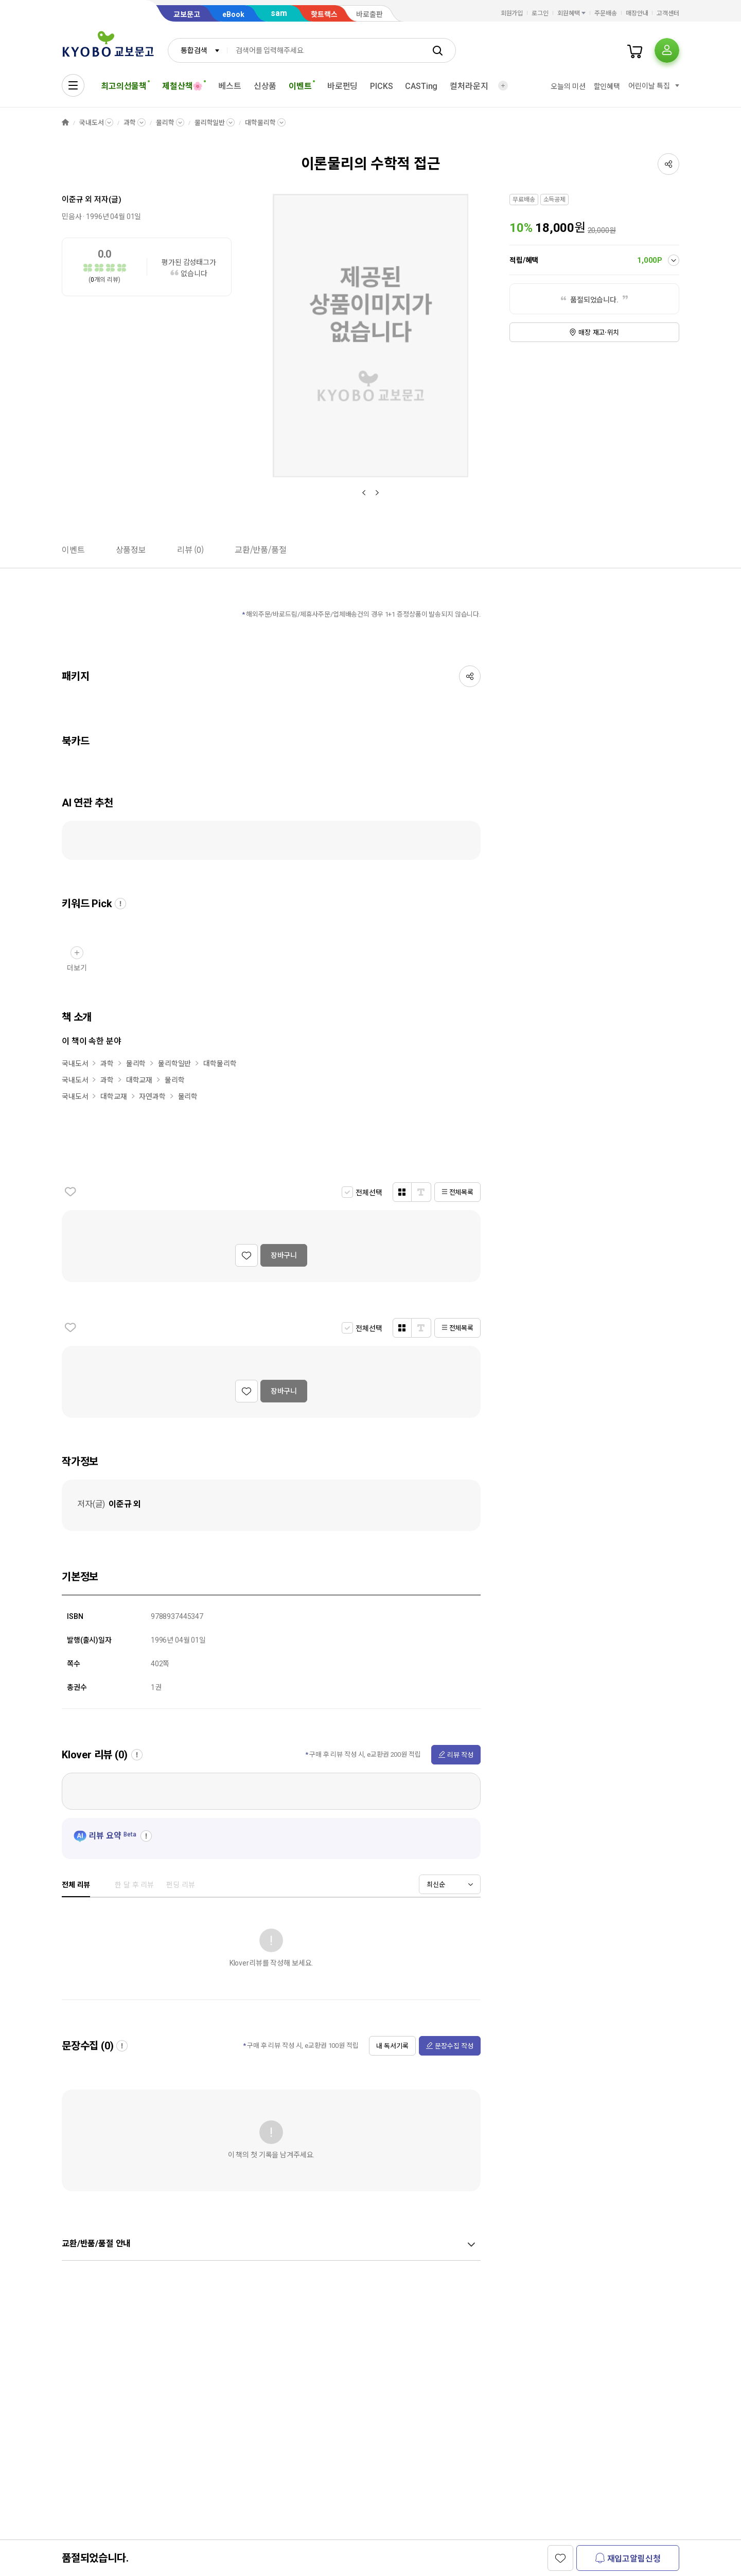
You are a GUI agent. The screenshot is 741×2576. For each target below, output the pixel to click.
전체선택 (369, 1192)
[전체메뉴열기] (73, 85)
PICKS (381, 86)
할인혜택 (607, 86)
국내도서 (91, 123)
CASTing (421, 86)
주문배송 (605, 13)
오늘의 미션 (568, 86)
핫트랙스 (324, 14)
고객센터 (668, 13)
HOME (65, 123)
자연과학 (152, 1096)
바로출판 (369, 14)
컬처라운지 (469, 86)
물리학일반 (210, 123)
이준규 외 (77, 199)
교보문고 (186, 14)
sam (279, 13)
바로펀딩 (342, 86)
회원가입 (512, 13)
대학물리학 (260, 123)
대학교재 (139, 1080)
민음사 (72, 216)
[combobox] (197, 50)
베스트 (229, 86)
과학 (129, 123)
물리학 (165, 123)
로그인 (540, 13)
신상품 (265, 86)
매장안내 (637, 13)
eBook (233, 14)
